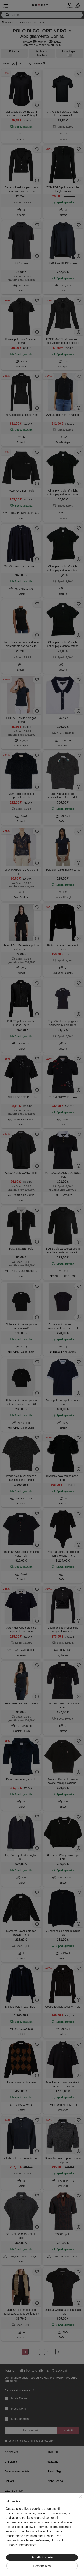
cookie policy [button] (23, 2526)
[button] (80, 2497)
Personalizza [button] (42, 2565)
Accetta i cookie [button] (42, 2557)
